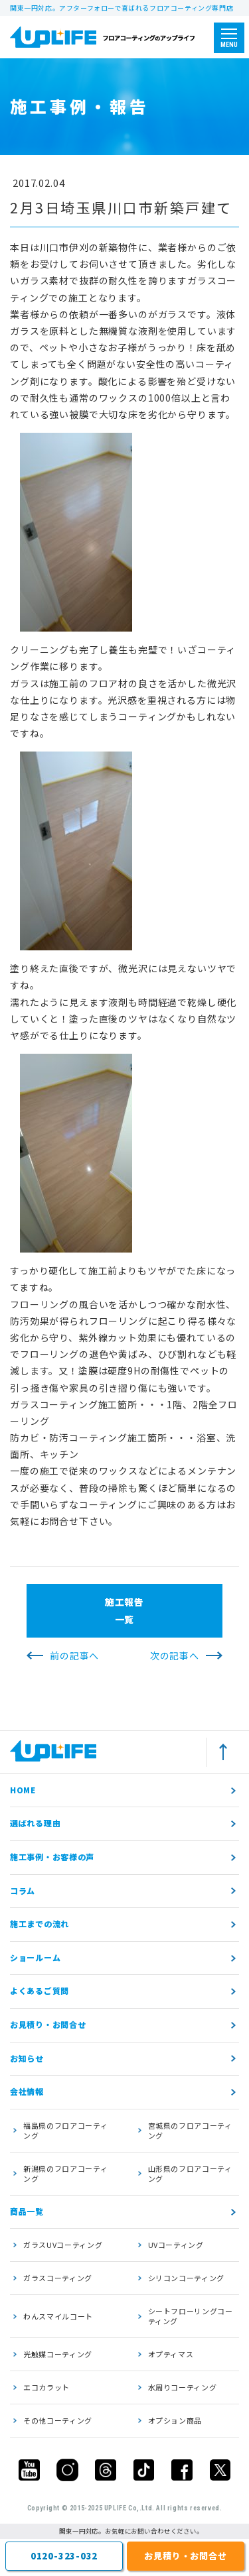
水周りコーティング (182, 2387)
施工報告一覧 (124, 1610)
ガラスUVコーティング (62, 2244)
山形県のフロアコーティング (190, 2173)
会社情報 (27, 2091)
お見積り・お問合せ (48, 2024)
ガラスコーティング (57, 2277)
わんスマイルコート (58, 2316)
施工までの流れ (39, 1923)
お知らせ (27, 2058)
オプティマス (171, 2354)
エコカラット (46, 2387)
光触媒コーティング (57, 2354)
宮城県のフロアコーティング (190, 2130)
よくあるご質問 (39, 1990)
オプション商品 (175, 2420)
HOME (23, 1789)
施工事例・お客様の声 (52, 1856)
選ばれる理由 (35, 1822)
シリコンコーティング (186, 2277)
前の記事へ (74, 1655)
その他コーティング (57, 2420)
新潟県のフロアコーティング (65, 2173)
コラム (22, 1890)
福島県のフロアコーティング (65, 2130)
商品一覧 (27, 2211)
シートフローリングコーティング (190, 2316)
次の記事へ (174, 1655)
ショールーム (35, 1957)
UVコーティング (176, 2244)
